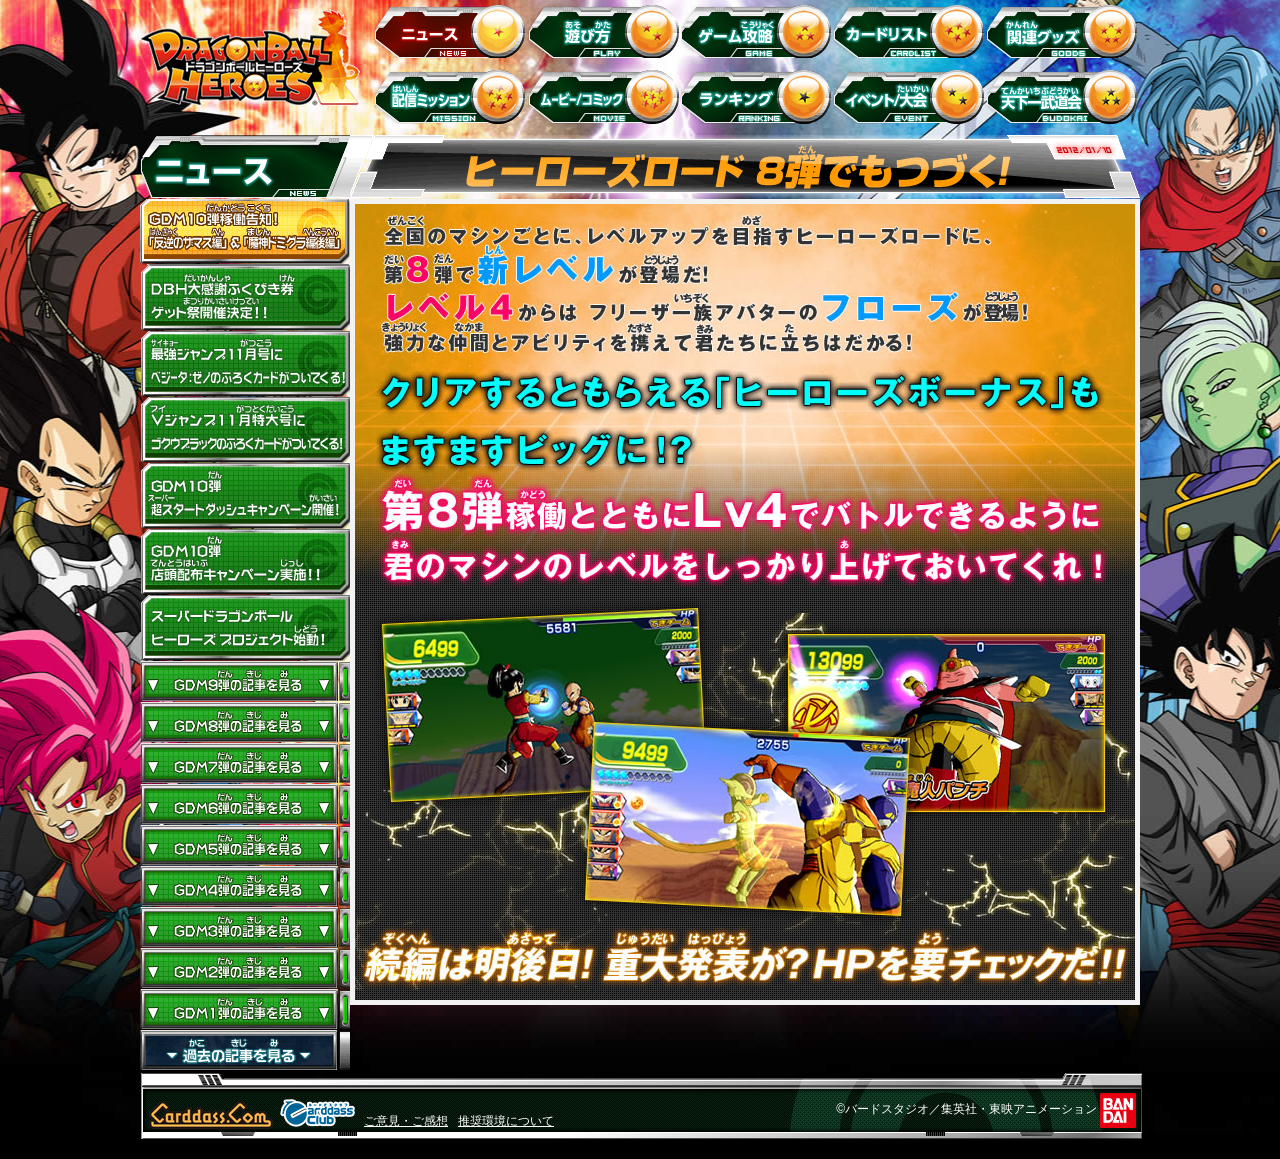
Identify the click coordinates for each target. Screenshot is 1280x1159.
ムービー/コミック (606, 96)
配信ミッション (453, 96)
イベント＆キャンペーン (912, 96)
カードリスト (912, 30)
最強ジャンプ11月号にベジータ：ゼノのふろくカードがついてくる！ (245, 364)
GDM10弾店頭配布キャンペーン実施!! (245, 562)
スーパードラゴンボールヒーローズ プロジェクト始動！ (245, 628)
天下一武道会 (1065, 96)
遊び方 (606, 30)
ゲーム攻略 (759, 30)
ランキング (759, 96)
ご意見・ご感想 (406, 1121)
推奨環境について (506, 1121)
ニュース (453, 30)
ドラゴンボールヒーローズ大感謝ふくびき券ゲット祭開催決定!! (245, 298)
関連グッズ (1065, 30)
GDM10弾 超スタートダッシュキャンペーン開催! (245, 496)
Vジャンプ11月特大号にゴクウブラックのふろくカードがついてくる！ (245, 430)
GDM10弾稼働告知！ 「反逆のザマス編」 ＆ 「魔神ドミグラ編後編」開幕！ (245, 232)
